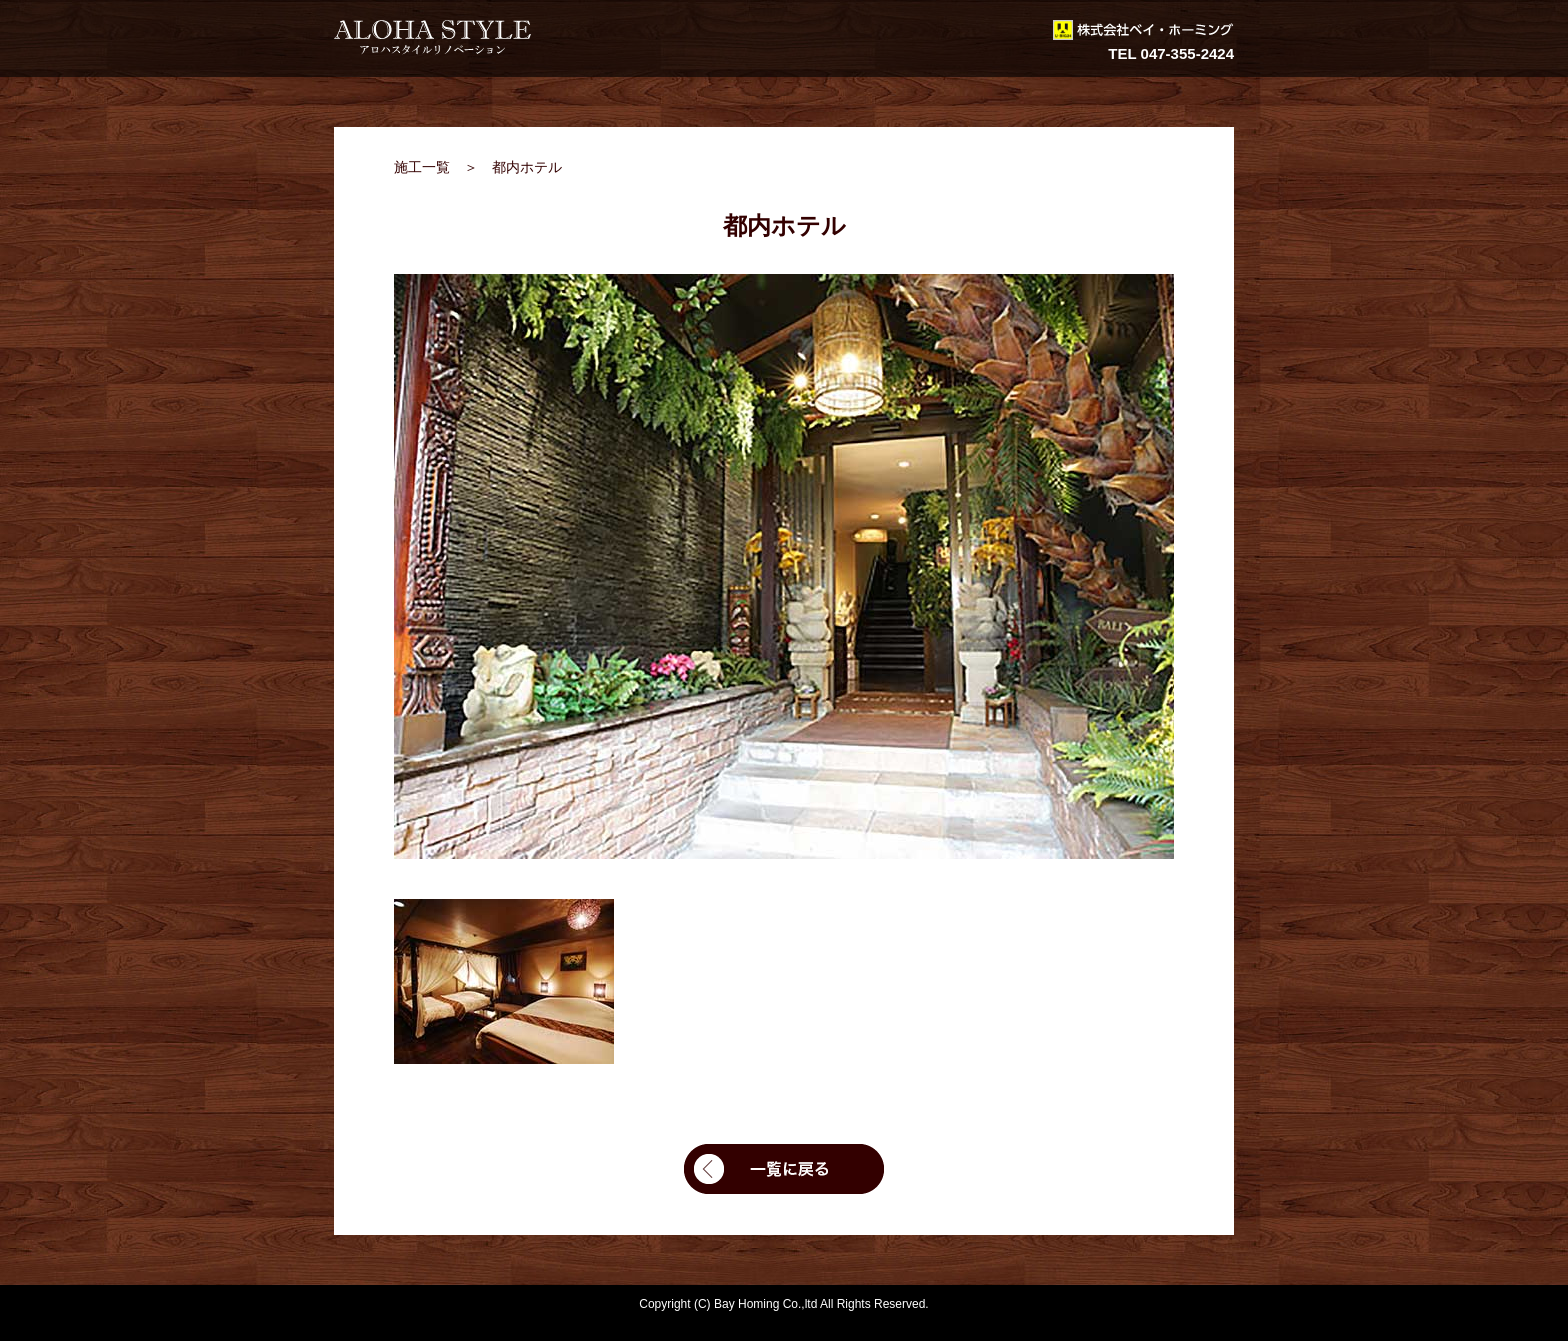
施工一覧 (422, 167)
